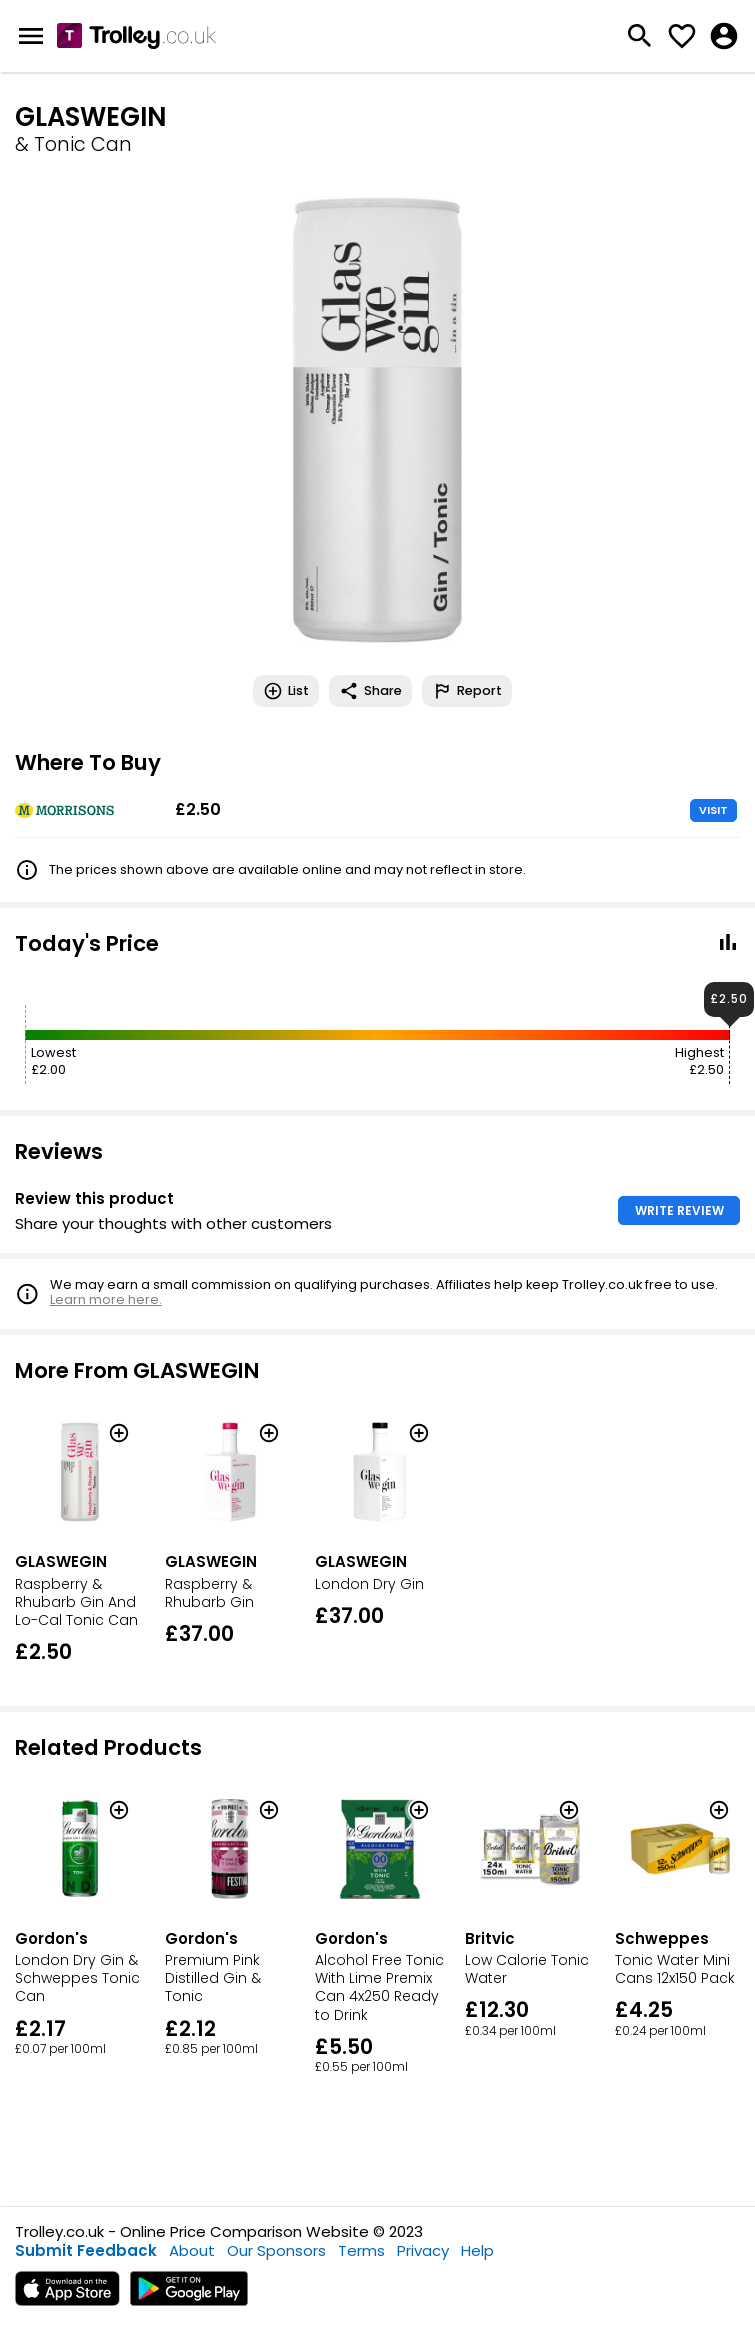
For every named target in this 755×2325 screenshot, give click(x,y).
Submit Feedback (86, 2250)
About (192, 2250)
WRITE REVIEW (679, 1210)
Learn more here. (106, 1299)
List (286, 691)
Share (370, 691)
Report (467, 691)
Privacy (423, 2250)
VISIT (713, 810)
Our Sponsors (276, 2250)
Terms (361, 2250)
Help (477, 2250)
